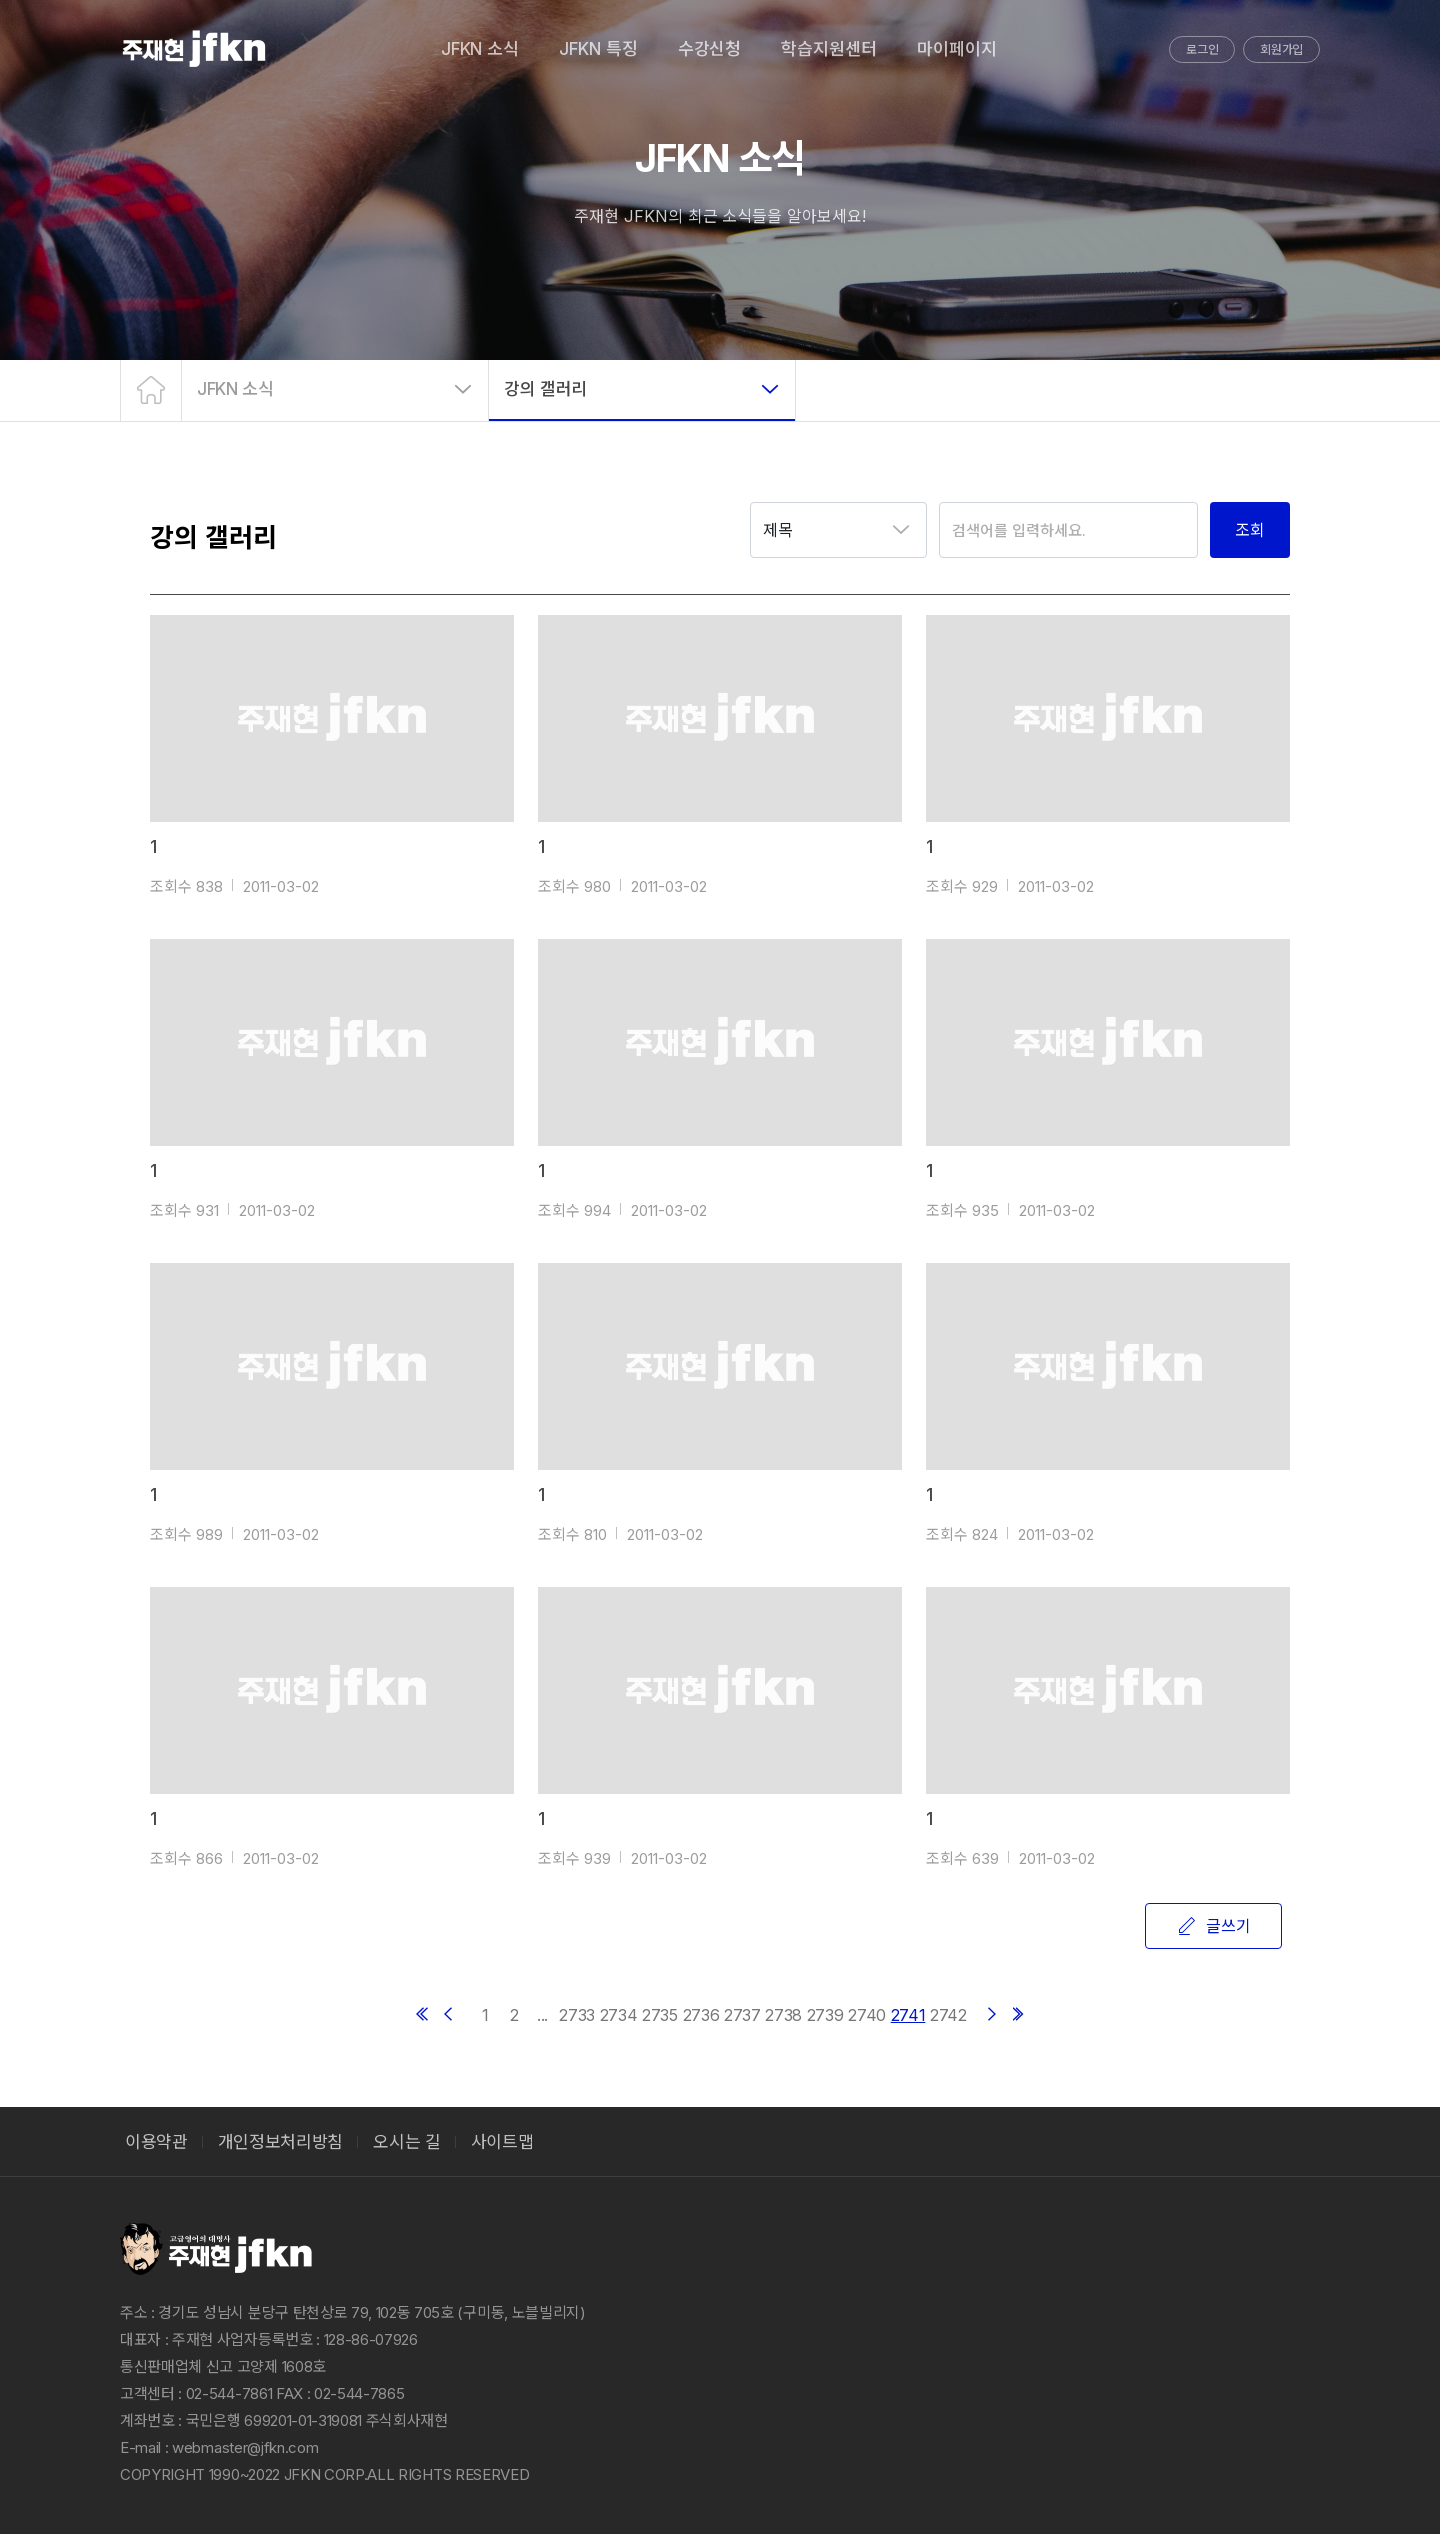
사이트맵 (502, 2142)
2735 (660, 2015)
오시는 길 (406, 2142)
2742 (948, 2015)
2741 (908, 2015)
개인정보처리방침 (280, 2142)
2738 (783, 2015)
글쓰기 (1213, 1926)
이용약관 (156, 2142)
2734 (619, 2015)
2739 (825, 2015)
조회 (1250, 530)
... (542, 2015)
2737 (742, 2015)
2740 (867, 2015)
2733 (577, 2015)
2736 (701, 2015)
